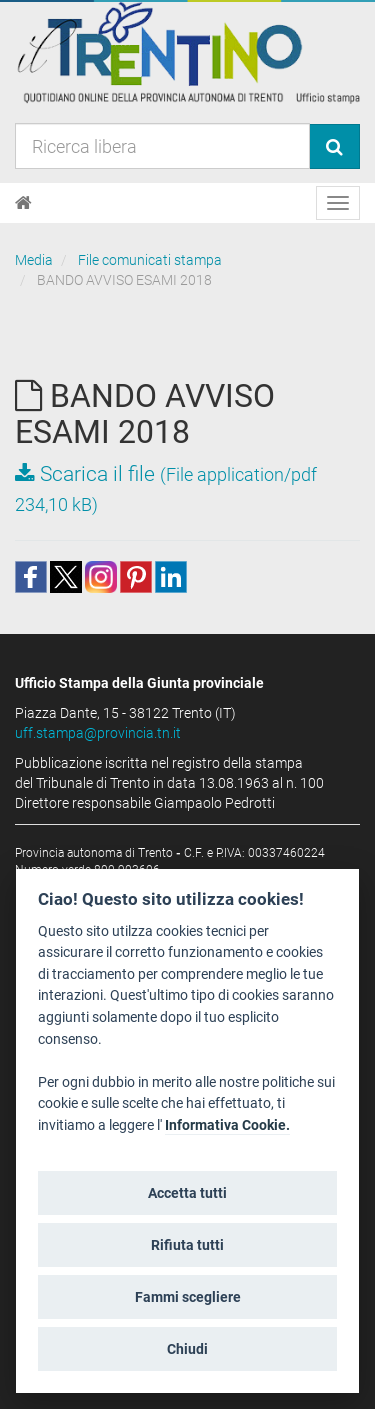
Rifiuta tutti (187, 1245)
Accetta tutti (187, 1193)
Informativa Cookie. (227, 1125)
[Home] (23, 203)
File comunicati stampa (150, 260)
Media (34, 260)
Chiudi (187, 1349)
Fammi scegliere (188, 1297)
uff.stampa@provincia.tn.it (98, 733)
